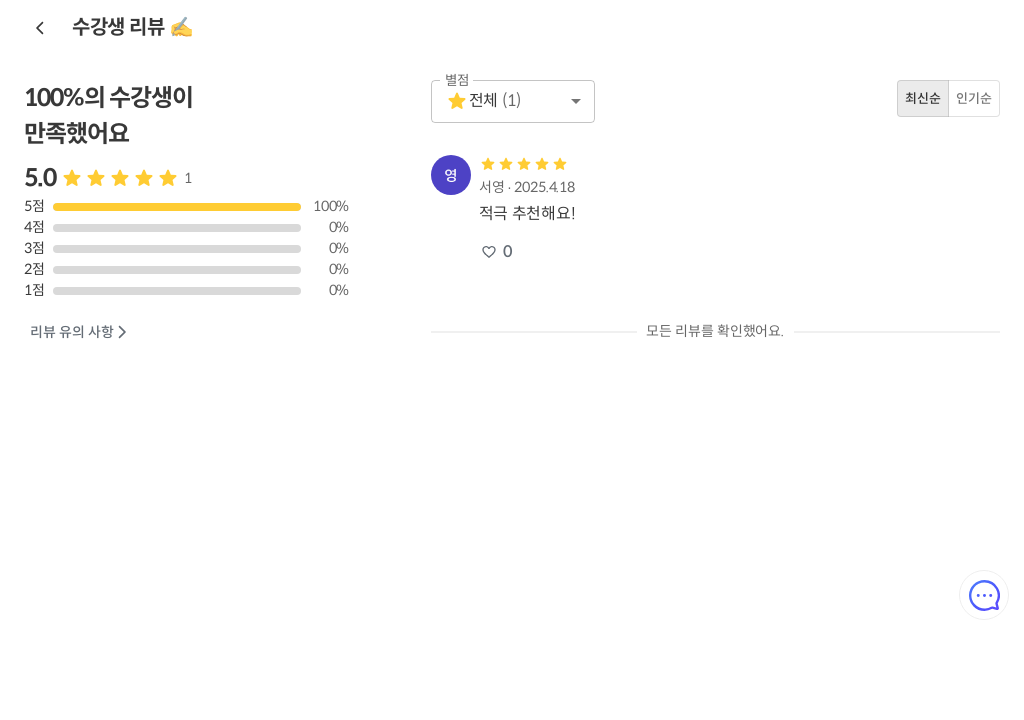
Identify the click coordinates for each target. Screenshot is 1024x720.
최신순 (923, 98)
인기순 (974, 98)
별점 (457, 80)
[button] (513, 101)
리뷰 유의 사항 (80, 332)
